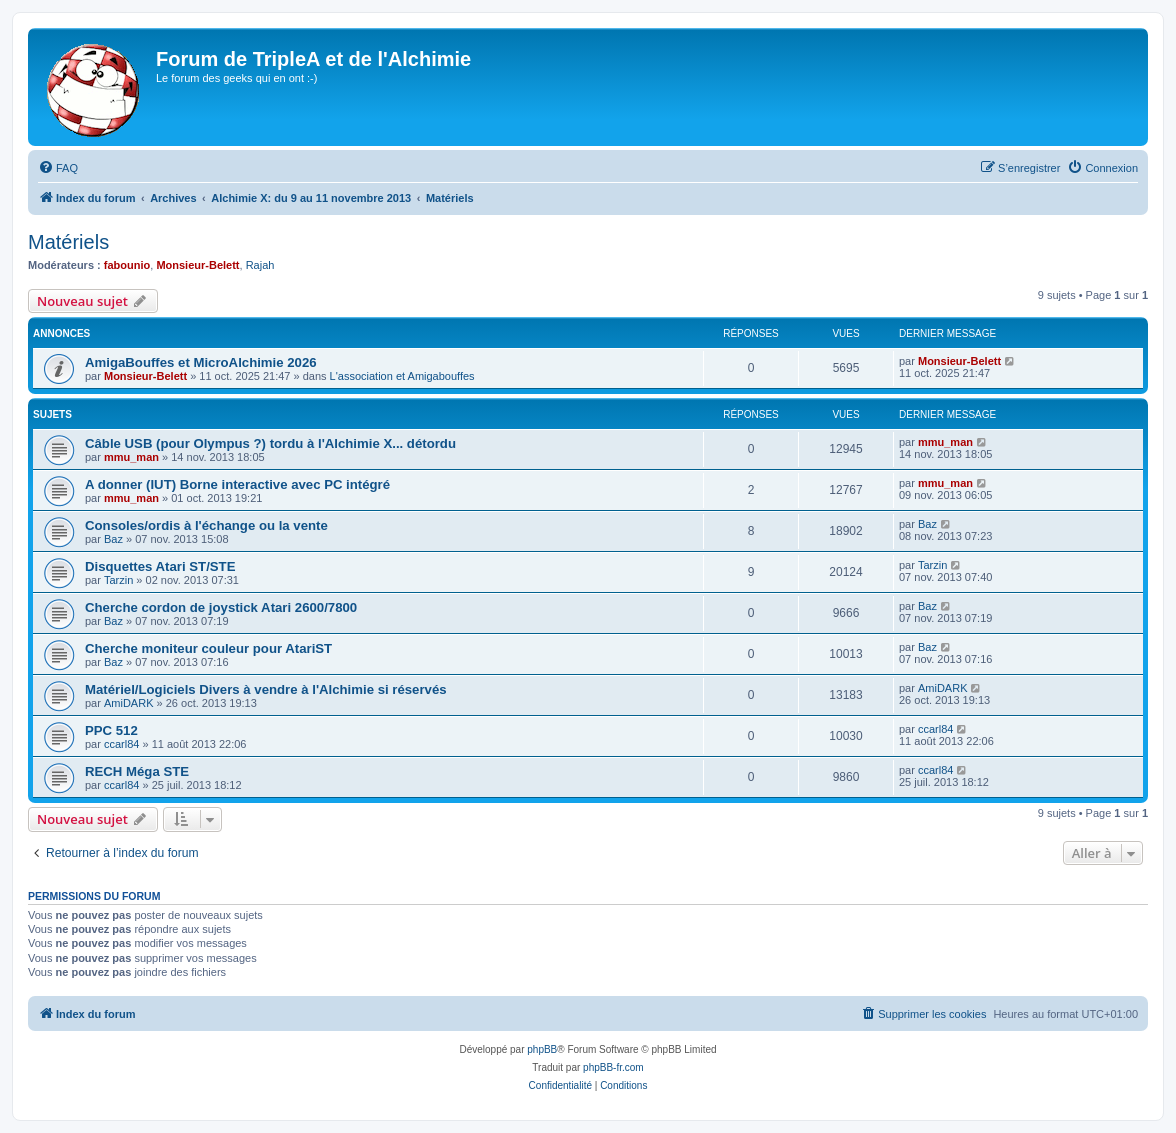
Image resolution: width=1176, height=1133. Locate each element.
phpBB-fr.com (613, 1067)
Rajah (260, 265)
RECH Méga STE (137, 771)
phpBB (542, 1049)
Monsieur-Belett (197, 265)
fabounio (127, 265)
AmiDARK (129, 703)
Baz (113, 539)
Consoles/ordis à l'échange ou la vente (206, 525)
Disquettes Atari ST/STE (160, 566)
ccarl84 (121, 744)
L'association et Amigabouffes (402, 376)
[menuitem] (58, 168)
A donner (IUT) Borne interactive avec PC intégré (237, 484)
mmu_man (131, 457)
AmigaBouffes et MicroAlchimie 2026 (201, 362)
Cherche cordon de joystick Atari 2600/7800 (221, 607)
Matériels (68, 242)
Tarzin (118, 580)
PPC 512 (111, 730)
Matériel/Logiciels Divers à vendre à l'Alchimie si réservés (266, 689)
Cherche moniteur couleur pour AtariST (208, 648)
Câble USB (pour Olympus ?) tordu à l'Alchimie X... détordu (270, 443)
